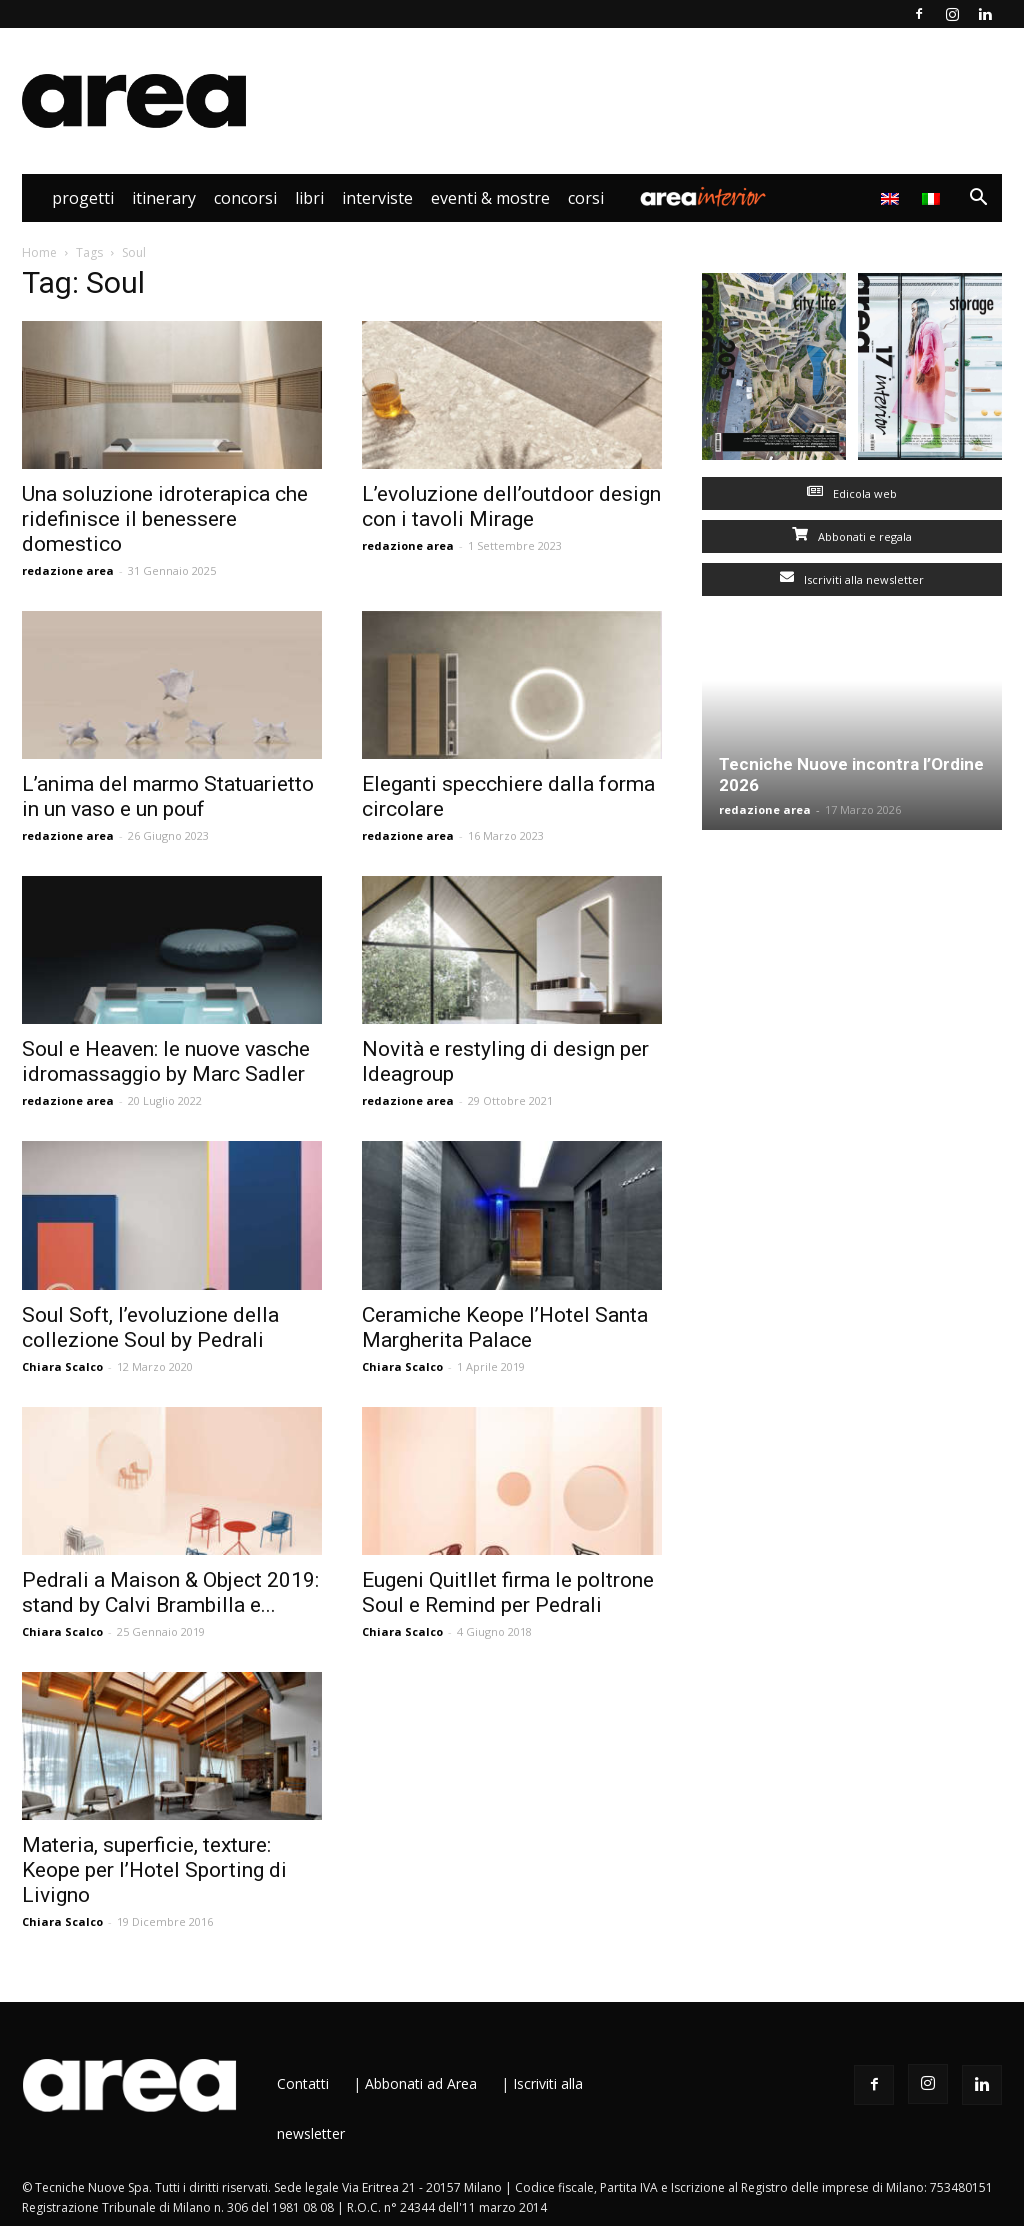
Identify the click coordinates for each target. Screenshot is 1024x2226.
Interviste (377, 198)
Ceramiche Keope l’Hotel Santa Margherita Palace (505, 1327)
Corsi (586, 198)
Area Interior (703, 198)
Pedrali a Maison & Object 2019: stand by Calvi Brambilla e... (170, 1592)
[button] (978, 199)
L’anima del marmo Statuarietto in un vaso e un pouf (168, 796)
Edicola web (852, 493)
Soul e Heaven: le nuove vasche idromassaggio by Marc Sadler (166, 1061)
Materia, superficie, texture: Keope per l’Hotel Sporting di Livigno (154, 1870)
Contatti (303, 2083)
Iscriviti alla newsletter (852, 579)
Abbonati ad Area (421, 2083)
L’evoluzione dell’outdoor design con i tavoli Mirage (511, 506)
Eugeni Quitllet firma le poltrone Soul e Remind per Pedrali (508, 1592)
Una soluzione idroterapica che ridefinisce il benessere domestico (165, 519)
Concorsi (245, 198)
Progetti (83, 198)
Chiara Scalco (62, 1366)
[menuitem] (933, 198)
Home (39, 252)
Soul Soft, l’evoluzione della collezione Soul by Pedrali (150, 1327)
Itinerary (164, 198)
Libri (309, 198)
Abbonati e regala (852, 536)
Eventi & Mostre (490, 198)
